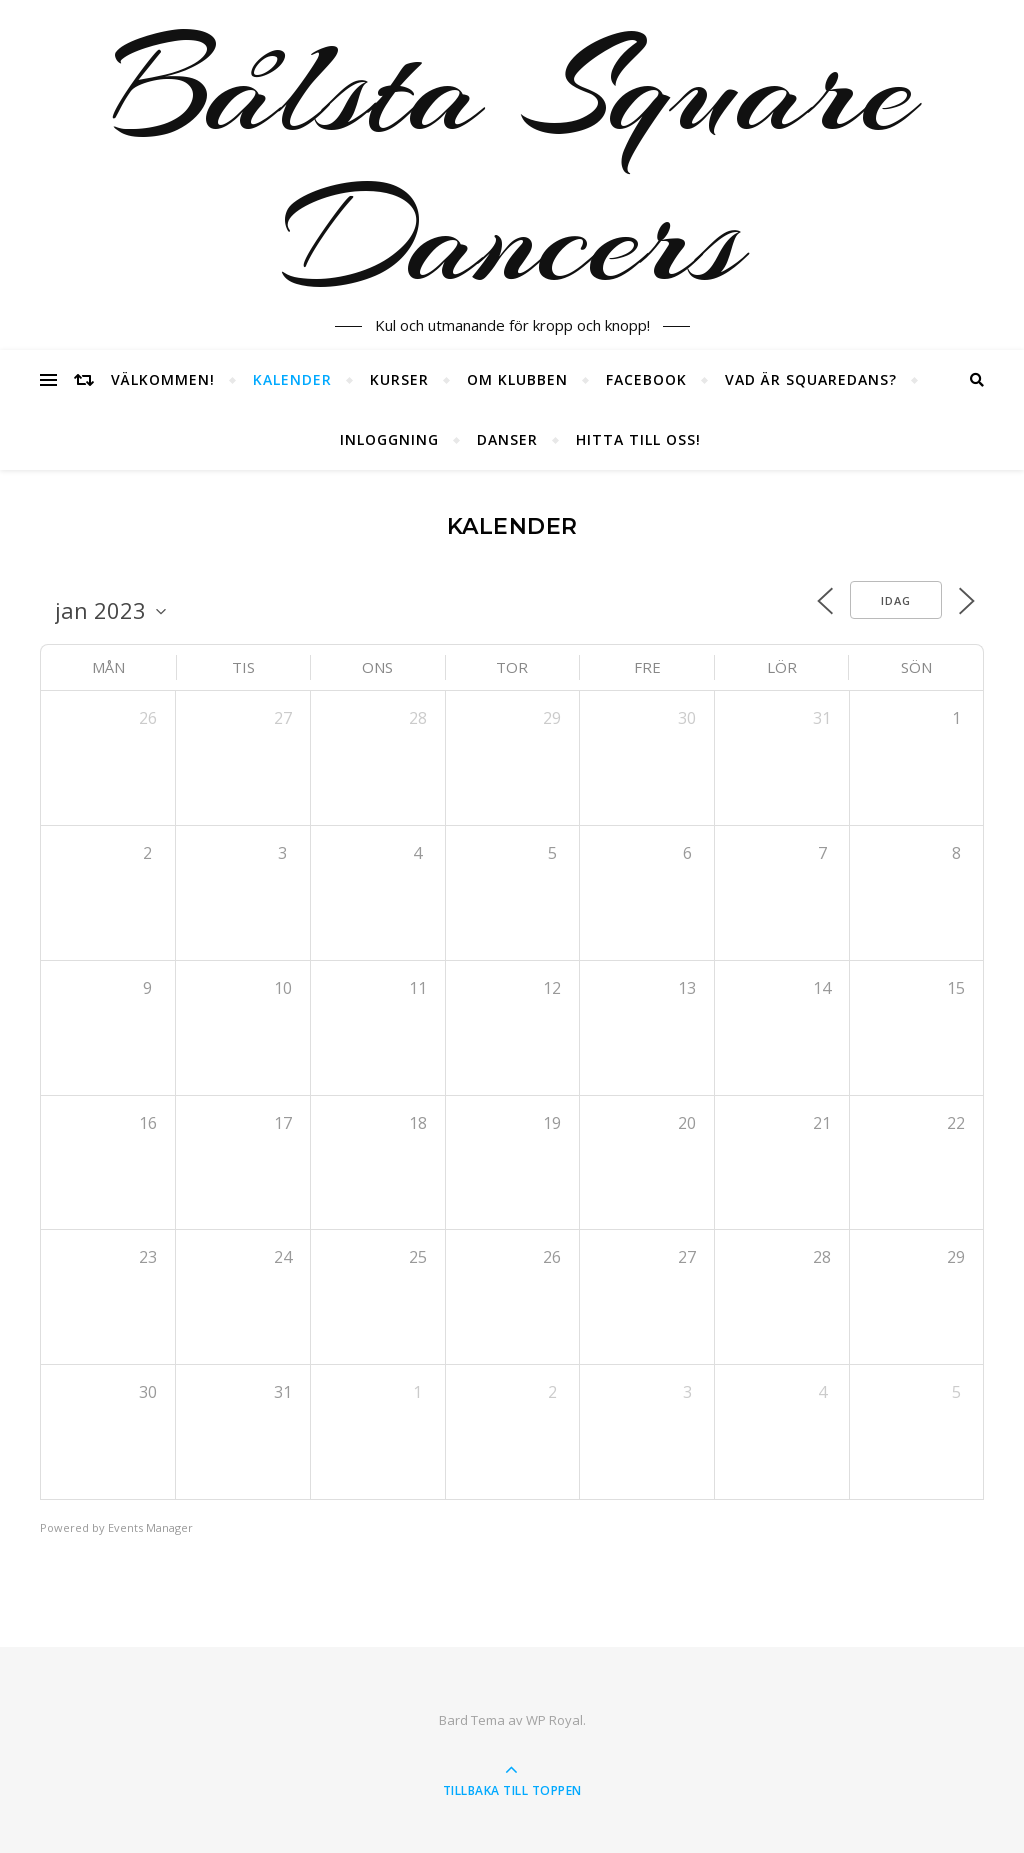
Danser (507, 439)
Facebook (646, 379)
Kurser (399, 379)
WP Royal (554, 1720)
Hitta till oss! (638, 439)
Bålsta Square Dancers (512, 163)
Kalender (292, 379)
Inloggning (389, 439)
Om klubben (517, 379)
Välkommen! (163, 379)
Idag (896, 600)
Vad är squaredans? (811, 379)
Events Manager (150, 1527)
